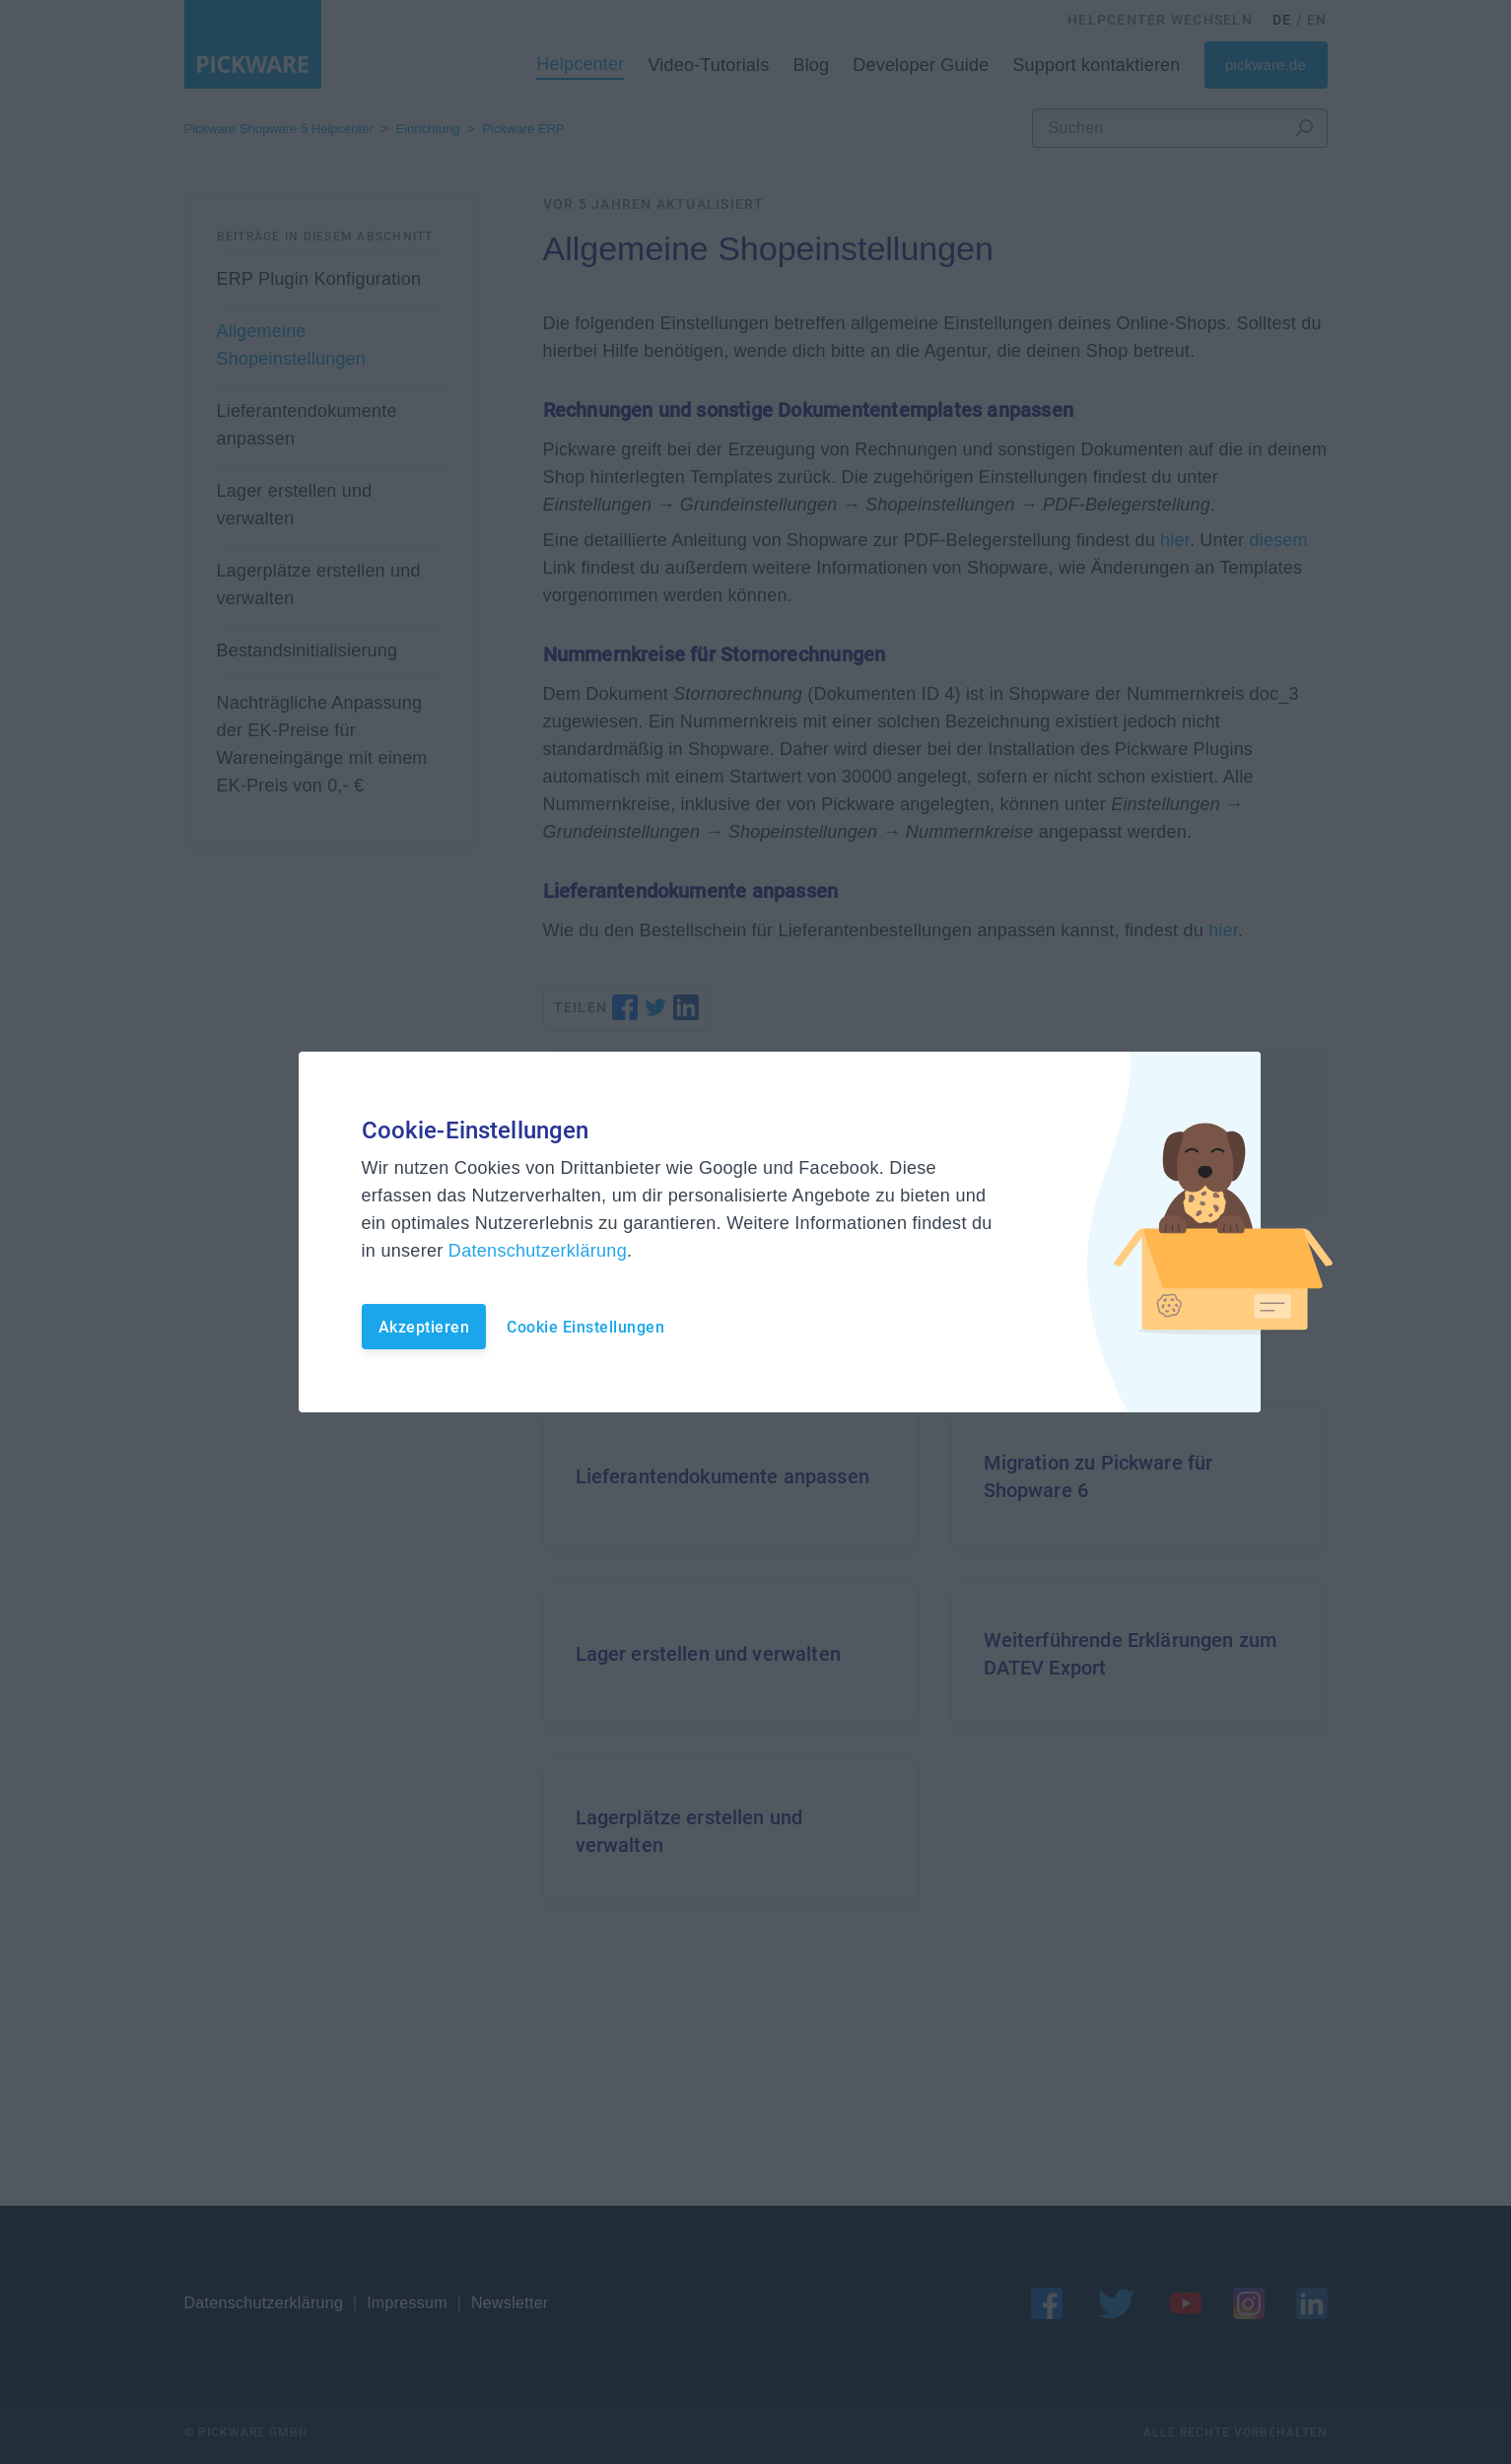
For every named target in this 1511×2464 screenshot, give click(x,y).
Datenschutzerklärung (537, 1251)
